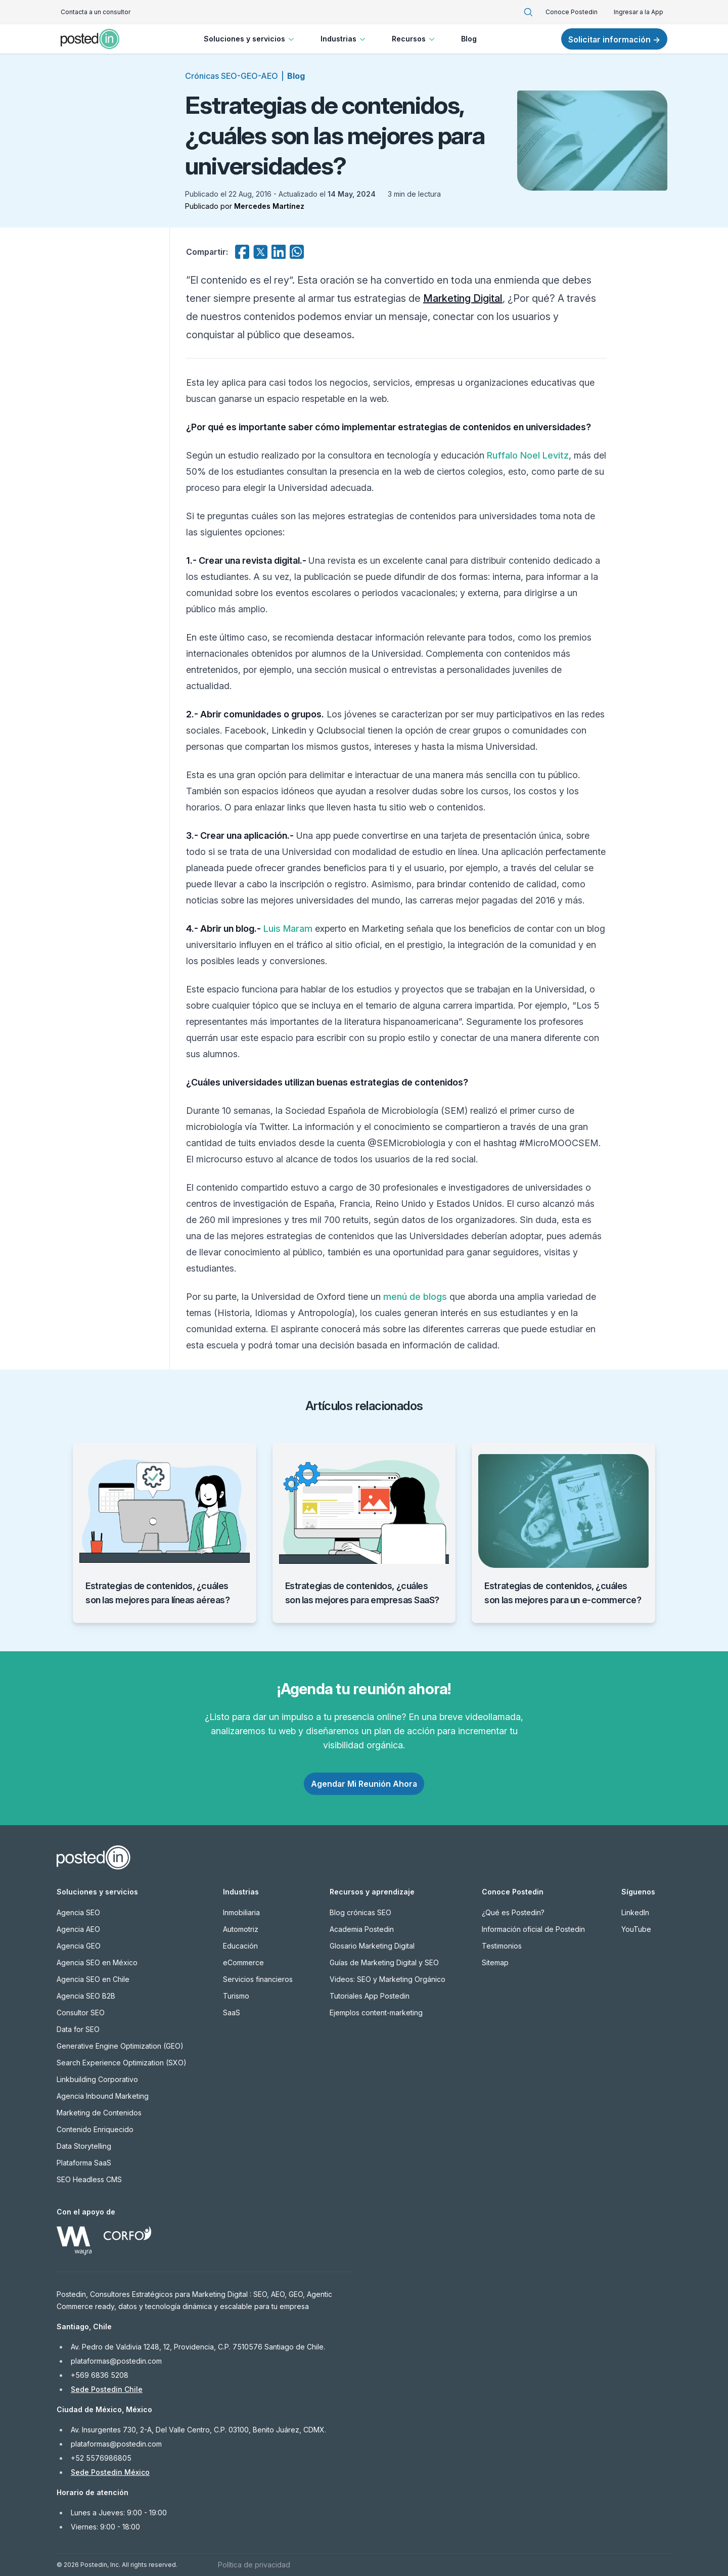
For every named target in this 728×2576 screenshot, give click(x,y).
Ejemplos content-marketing (376, 2012)
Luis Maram (287, 928)
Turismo (236, 1996)
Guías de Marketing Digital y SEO (384, 1962)
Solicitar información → (614, 39)
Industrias (344, 39)
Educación (240, 1945)
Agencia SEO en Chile (93, 1979)
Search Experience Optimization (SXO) (122, 2062)
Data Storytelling (84, 2146)
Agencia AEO (78, 1929)
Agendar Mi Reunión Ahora (364, 1784)
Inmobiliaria (241, 1912)
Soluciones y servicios (250, 39)
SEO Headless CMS (89, 2179)
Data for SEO (78, 2029)
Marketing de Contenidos (99, 2112)
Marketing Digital (463, 298)
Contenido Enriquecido (95, 2129)
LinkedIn (635, 1912)
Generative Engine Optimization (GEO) (120, 2046)
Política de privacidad (254, 2564)
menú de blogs (415, 1296)
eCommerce (243, 1962)
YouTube (636, 1929)
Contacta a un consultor (95, 12)
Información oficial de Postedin (533, 1929)
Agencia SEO (78, 1912)
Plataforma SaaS (84, 2162)
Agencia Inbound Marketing (103, 2096)
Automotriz (240, 1929)
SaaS (231, 2012)
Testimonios (502, 1945)
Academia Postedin (362, 1929)
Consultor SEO (81, 2012)
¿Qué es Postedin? (513, 1912)
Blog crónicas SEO (360, 1912)
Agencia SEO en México (97, 1962)
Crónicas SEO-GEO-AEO (231, 76)
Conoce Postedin (571, 12)
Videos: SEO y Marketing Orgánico (387, 1979)
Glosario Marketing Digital (372, 1945)
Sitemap (495, 1962)
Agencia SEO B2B (86, 1996)
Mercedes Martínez (269, 206)
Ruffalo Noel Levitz (528, 455)
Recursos (414, 39)
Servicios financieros (258, 1979)
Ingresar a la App (638, 12)
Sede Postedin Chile (107, 2389)
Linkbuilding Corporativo (97, 2079)
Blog (469, 38)
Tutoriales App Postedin (370, 1996)
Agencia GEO (79, 1945)
